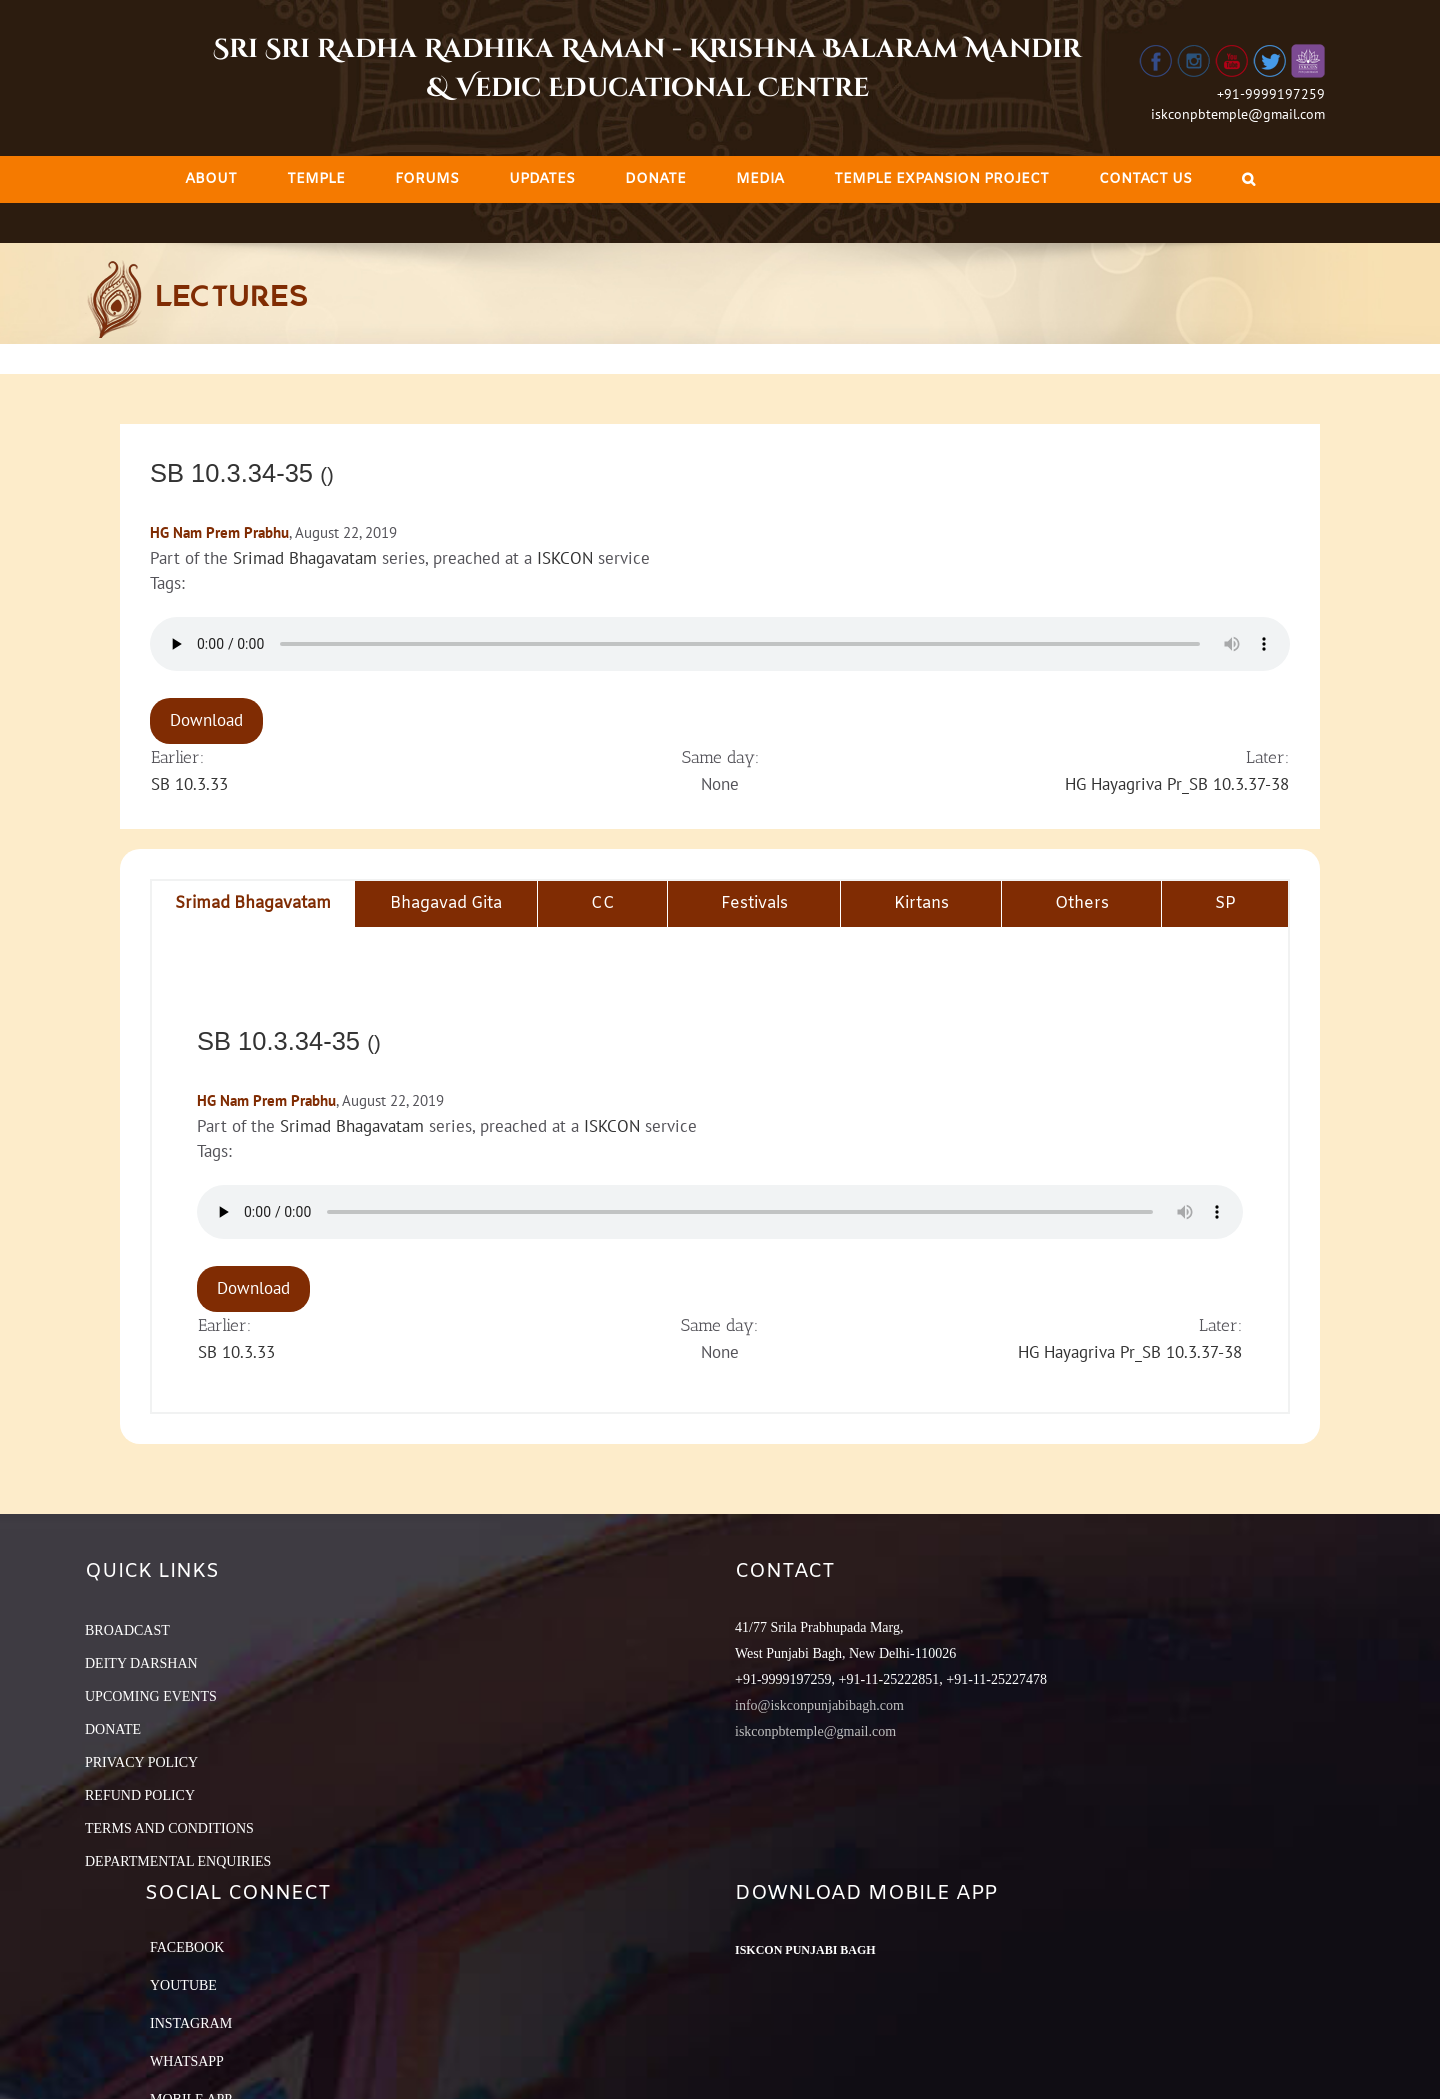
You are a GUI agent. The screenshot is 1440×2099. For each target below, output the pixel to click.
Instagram (191, 2023)
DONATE (113, 1729)
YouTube (183, 1985)
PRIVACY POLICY (141, 1762)
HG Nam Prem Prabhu (219, 532)
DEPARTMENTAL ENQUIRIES (178, 1861)
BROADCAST (127, 1630)
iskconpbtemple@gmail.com (1238, 114)
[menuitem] (211, 179)
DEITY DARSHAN (141, 1663)
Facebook (187, 1947)
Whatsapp (187, 2061)
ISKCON (565, 558)
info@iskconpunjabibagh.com (819, 1705)
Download (206, 720)
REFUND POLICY (140, 1795)
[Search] (1248, 179)
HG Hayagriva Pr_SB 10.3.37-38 (1177, 784)
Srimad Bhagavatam (305, 558)
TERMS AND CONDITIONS (169, 1828)
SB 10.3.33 (189, 784)
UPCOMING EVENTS (151, 1696)
